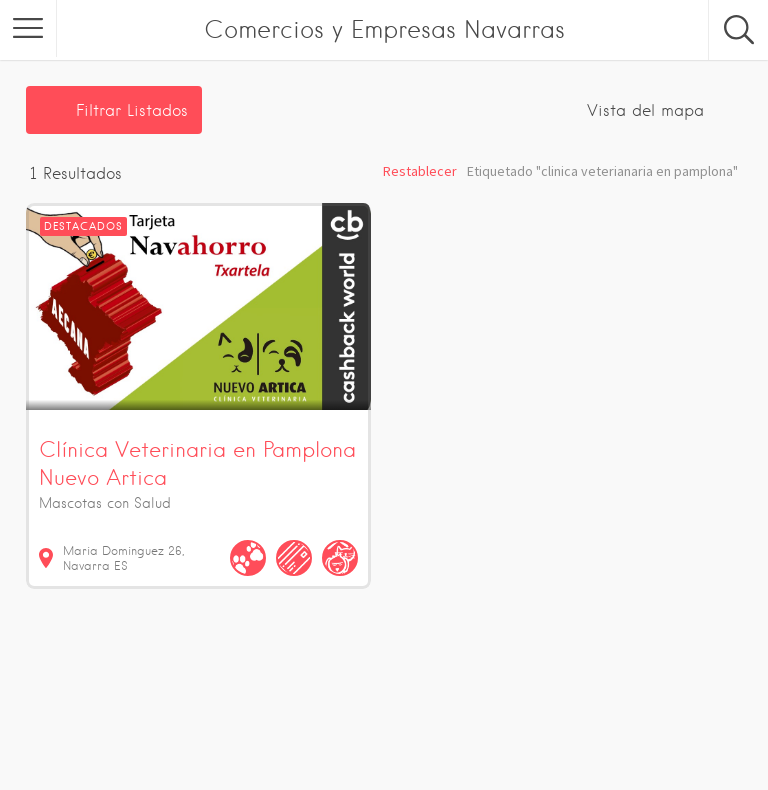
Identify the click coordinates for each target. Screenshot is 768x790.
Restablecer (420, 171)
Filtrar (132, 110)
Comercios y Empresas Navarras (384, 29)
